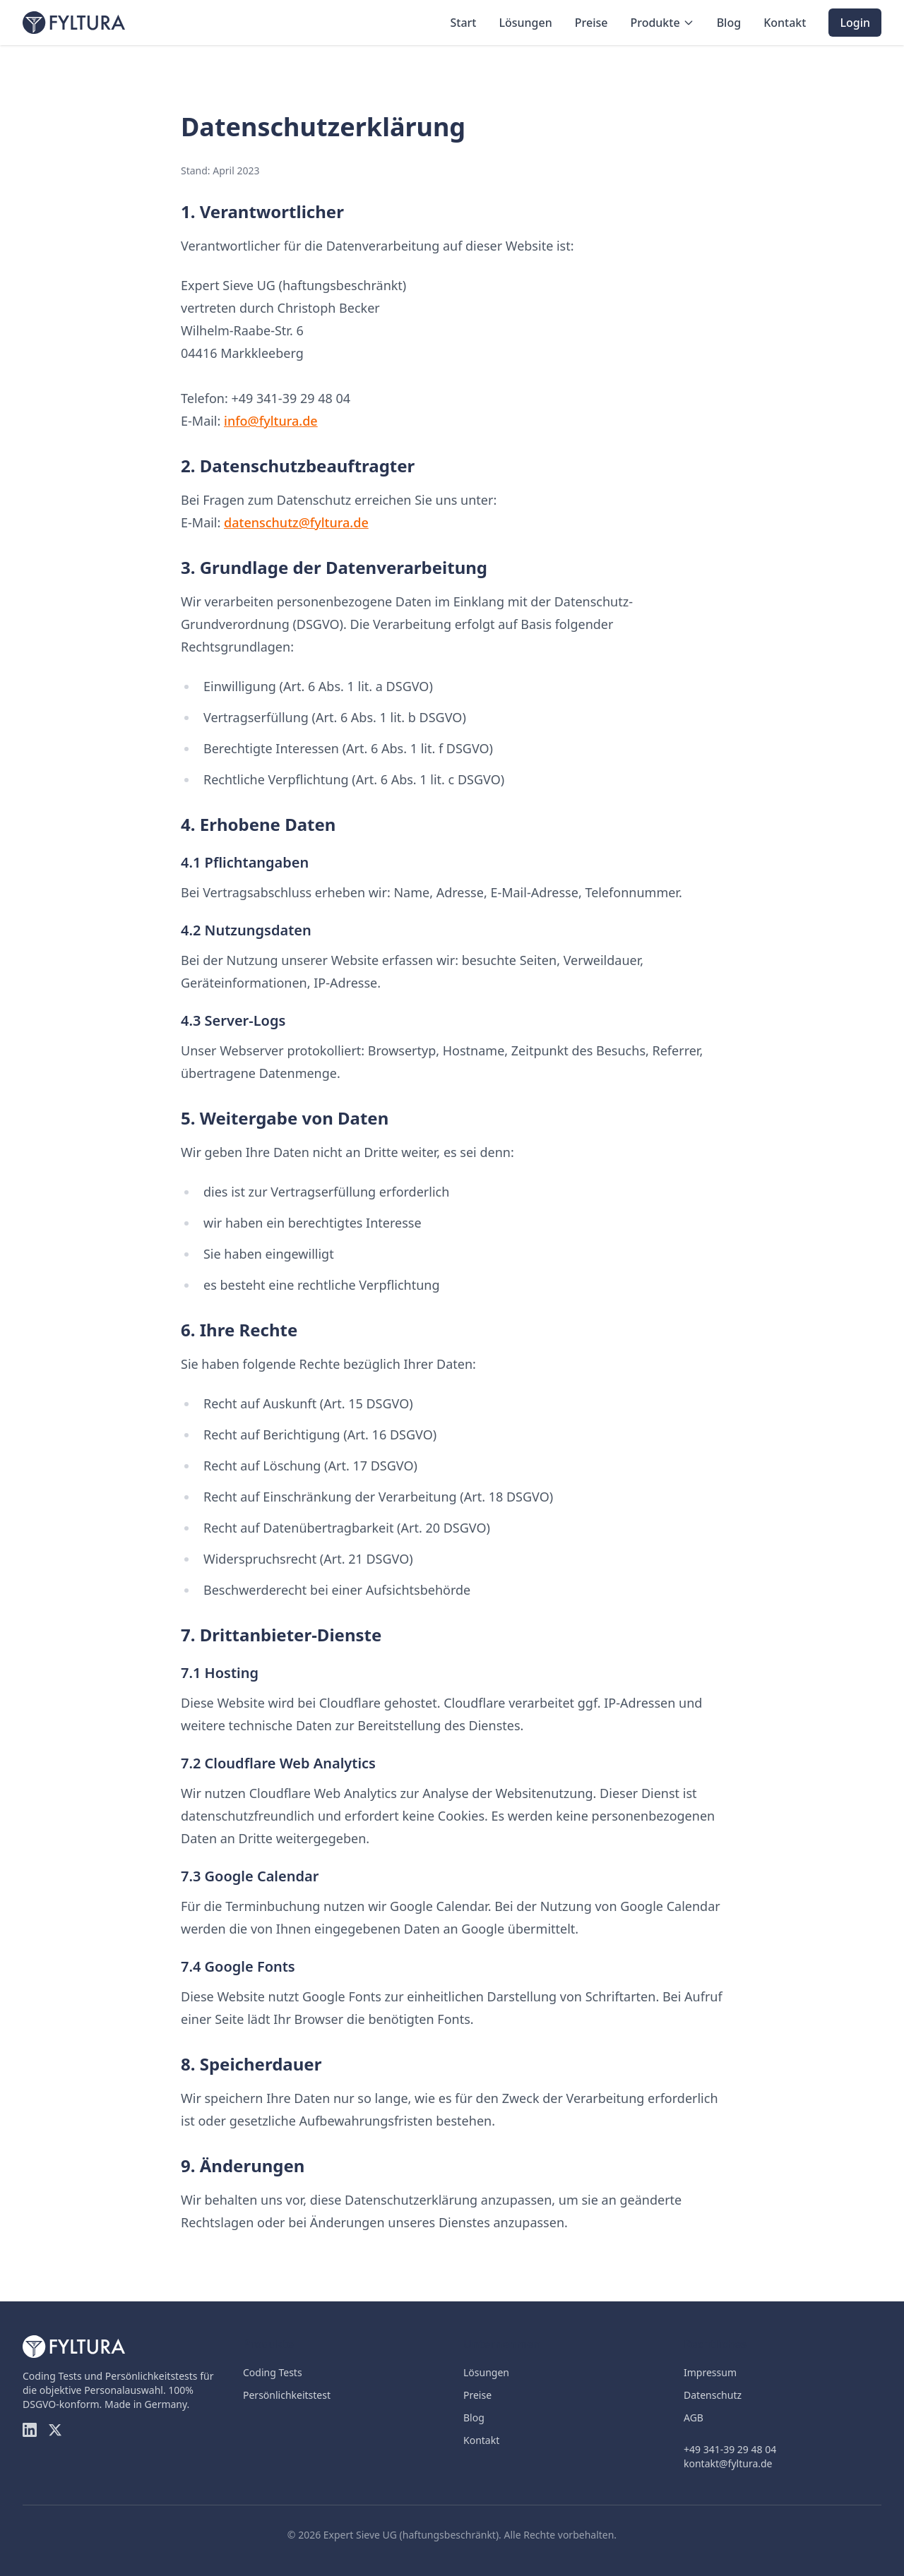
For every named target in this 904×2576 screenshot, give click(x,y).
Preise (591, 22)
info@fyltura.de (271, 420)
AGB (693, 2417)
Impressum (710, 2372)
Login (855, 22)
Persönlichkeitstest (287, 2395)
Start (463, 22)
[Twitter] (55, 2430)
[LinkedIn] (30, 2430)
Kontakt (784, 22)
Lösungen (525, 22)
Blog (729, 22)
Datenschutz (713, 2395)
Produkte (662, 22)
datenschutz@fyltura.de (296, 522)
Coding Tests (272, 2372)
